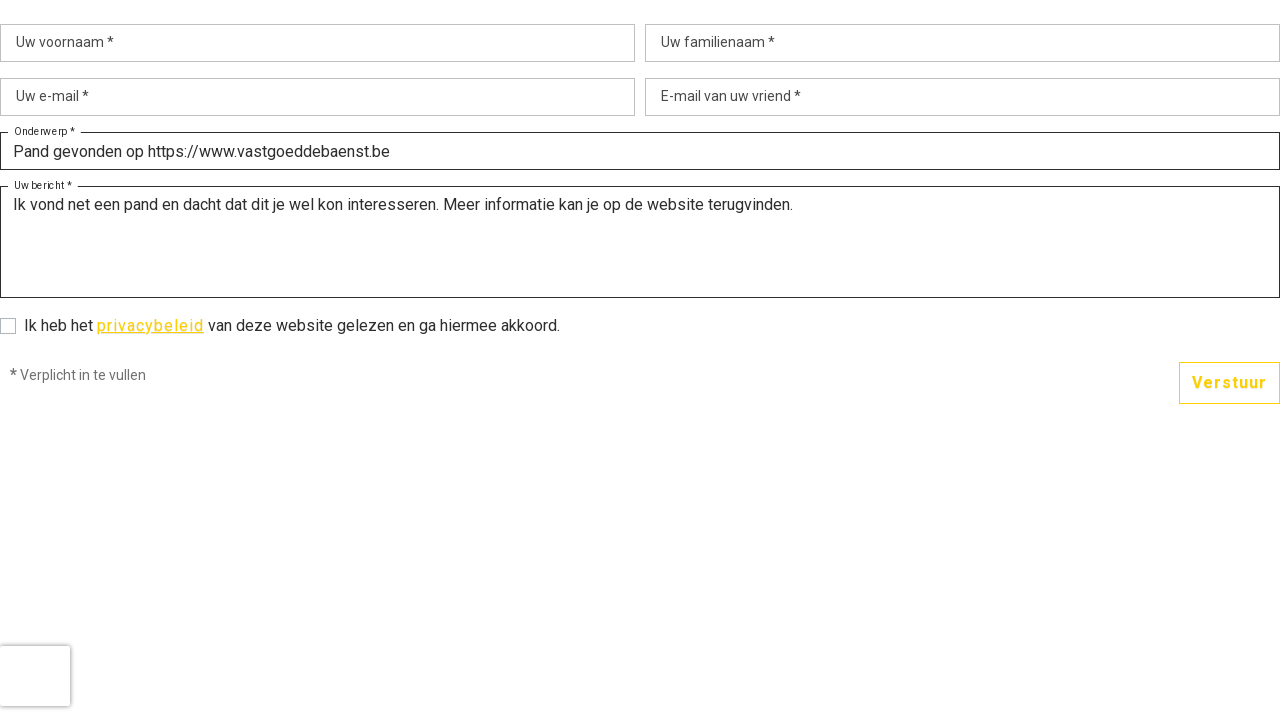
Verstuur (1229, 382)
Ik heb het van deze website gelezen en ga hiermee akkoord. (292, 325)
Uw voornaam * (65, 42)
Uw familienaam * (718, 42)
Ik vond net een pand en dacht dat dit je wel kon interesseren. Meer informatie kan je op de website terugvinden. (640, 242)
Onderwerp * (44, 132)
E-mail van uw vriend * (731, 96)
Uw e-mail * (52, 96)
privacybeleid (150, 325)
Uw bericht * (43, 186)
